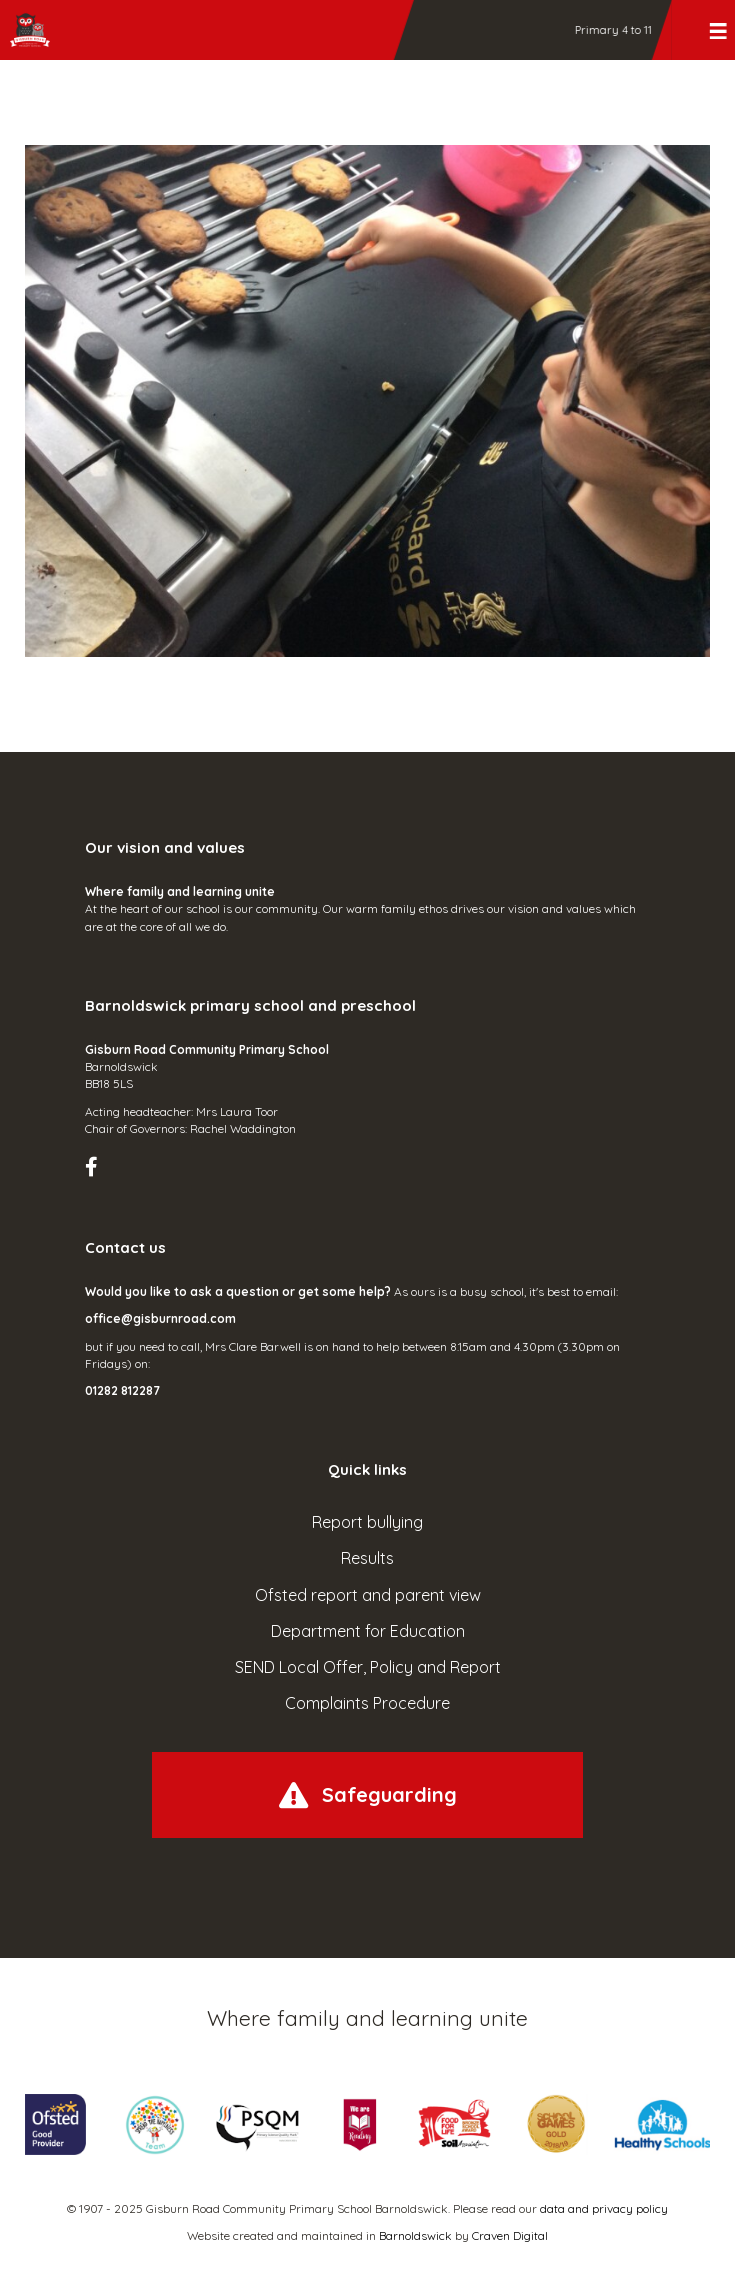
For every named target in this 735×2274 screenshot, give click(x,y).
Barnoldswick (415, 2235)
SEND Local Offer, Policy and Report (368, 1667)
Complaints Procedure (367, 1703)
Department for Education (368, 1631)
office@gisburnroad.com (160, 1318)
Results (367, 1558)
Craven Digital (510, 2235)
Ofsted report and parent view (368, 1595)
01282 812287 (122, 1390)
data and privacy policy (604, 2208)
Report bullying (367, 1522)
